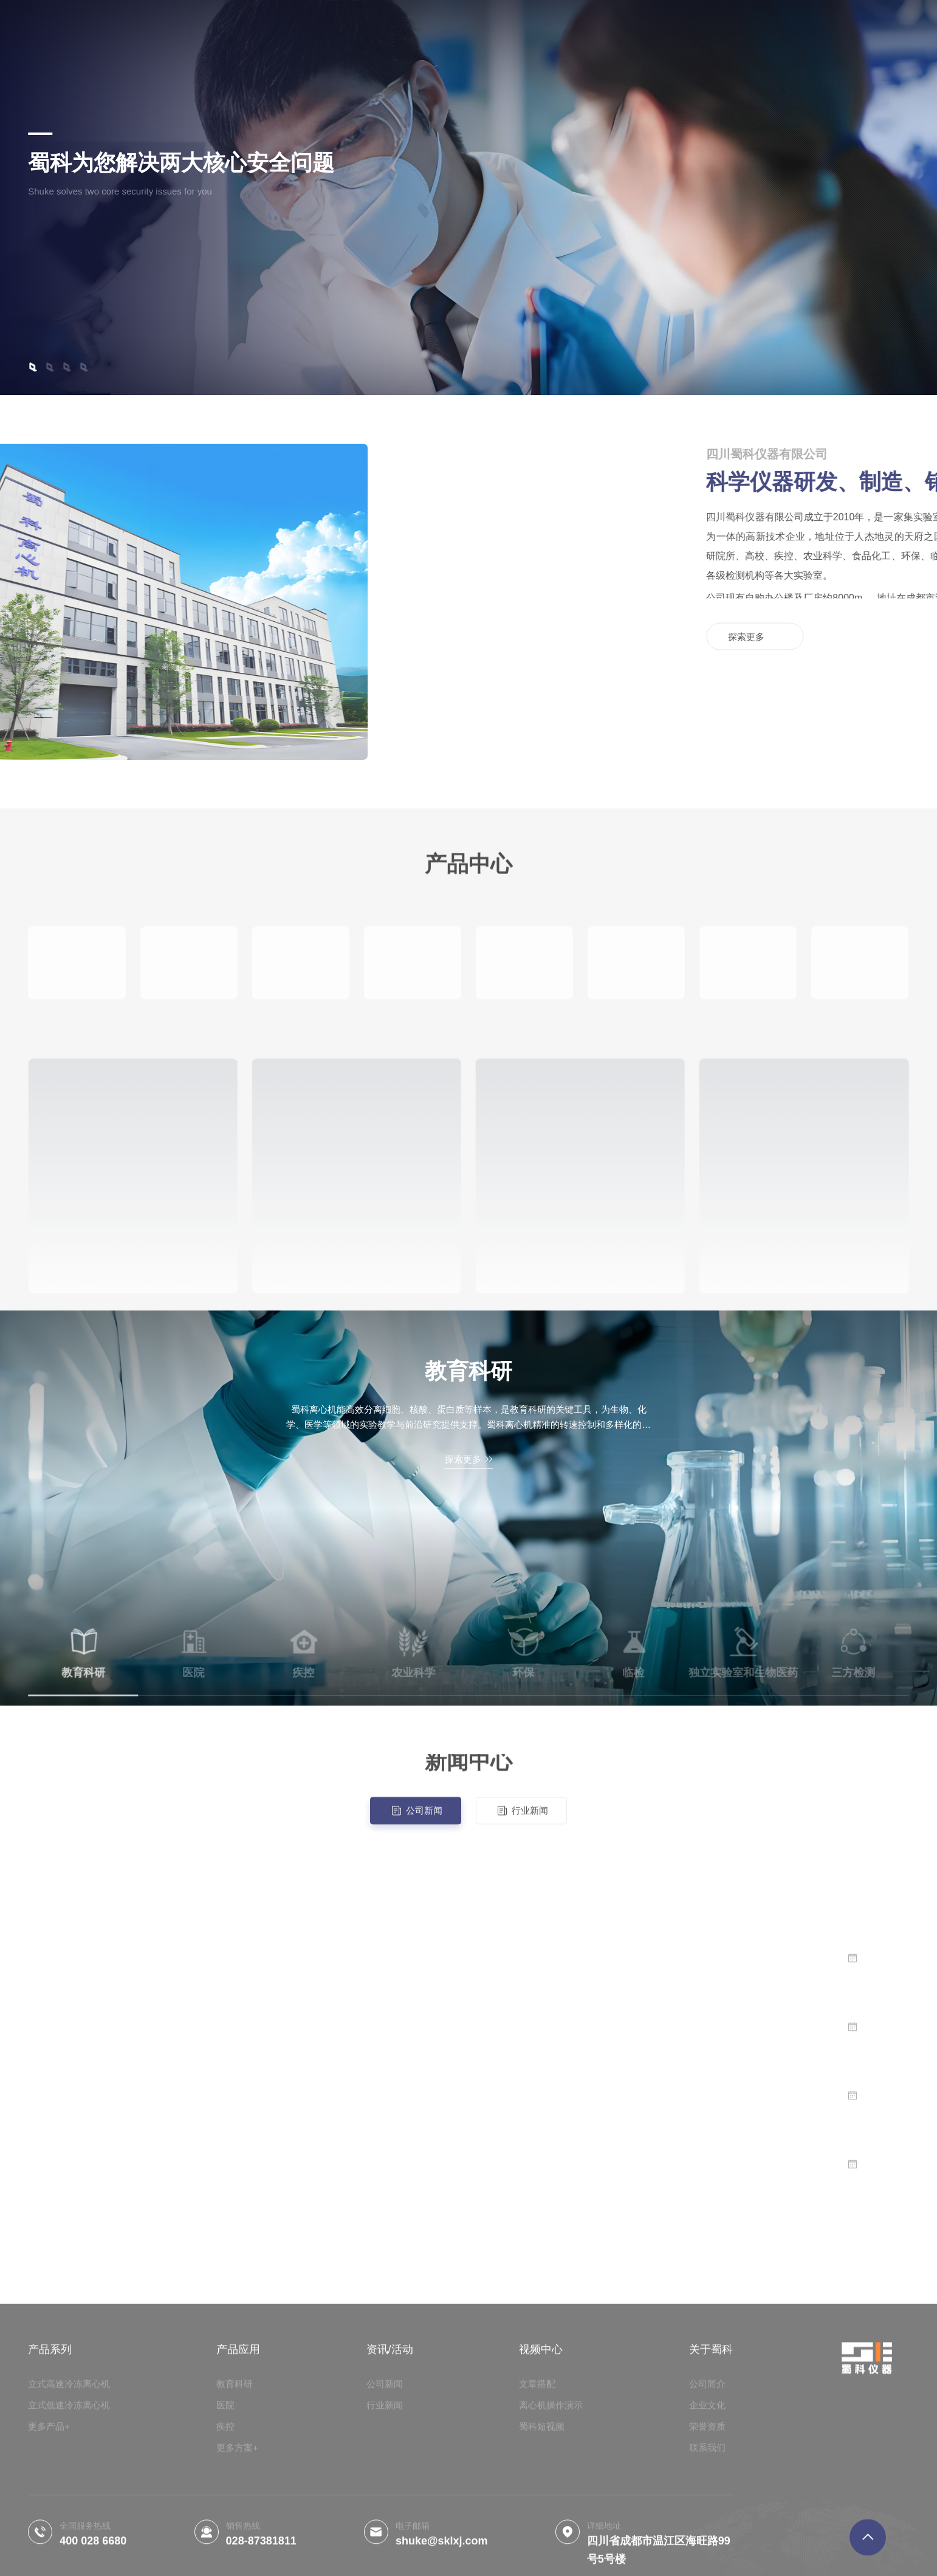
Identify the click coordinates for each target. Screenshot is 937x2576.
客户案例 (597, 27)
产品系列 (252, 27)
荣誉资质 (480, 27)
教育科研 (468, 1371)
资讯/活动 (539, 27)
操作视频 (366, 27)
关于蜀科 (423, 27)
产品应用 (309, 27)
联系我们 (655, 27)
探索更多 (76, 249)
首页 (205, 16)
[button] (33, 367)
